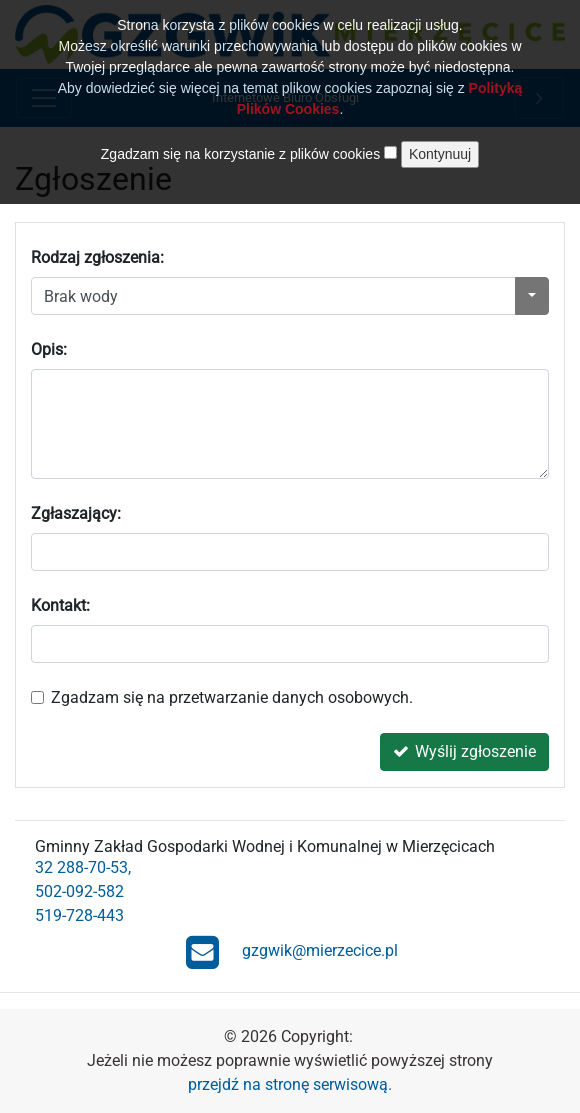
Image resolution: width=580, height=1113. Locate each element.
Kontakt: (60, 605)
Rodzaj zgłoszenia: (97, 257)
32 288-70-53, (83, 867)
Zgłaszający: (76, 513)
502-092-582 (79, 891)
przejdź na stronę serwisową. (290, 1084)
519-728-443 (79, 915)
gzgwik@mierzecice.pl (292, 952)
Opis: (49, 349)
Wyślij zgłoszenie (464, 751)
